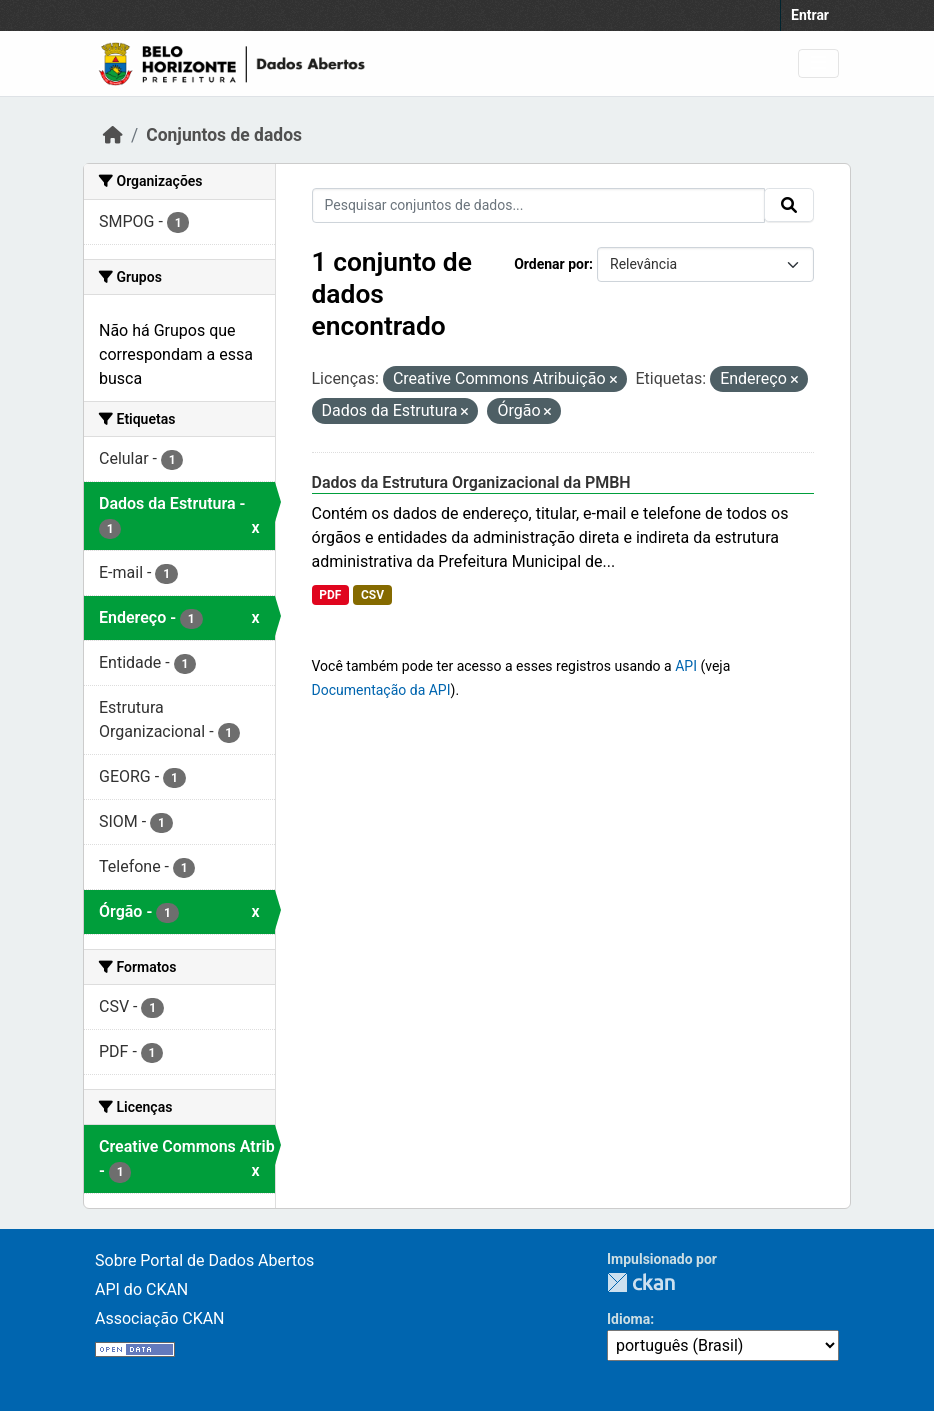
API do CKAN (141, 1289)
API (686, 666)
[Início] (113, 135)
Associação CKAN (160, 1318)
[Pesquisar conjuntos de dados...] (539, 205)
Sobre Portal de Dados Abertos (204, 1260)
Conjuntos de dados (224, 135)
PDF (330, 595)
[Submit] (789, 205)
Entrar (810, 15)
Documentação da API (381, 690)
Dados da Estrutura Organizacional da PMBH (471, 482)
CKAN (641, 1282)
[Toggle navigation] (818, 63)
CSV (372, 595)
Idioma (628, 1319)
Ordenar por (551, 264)
